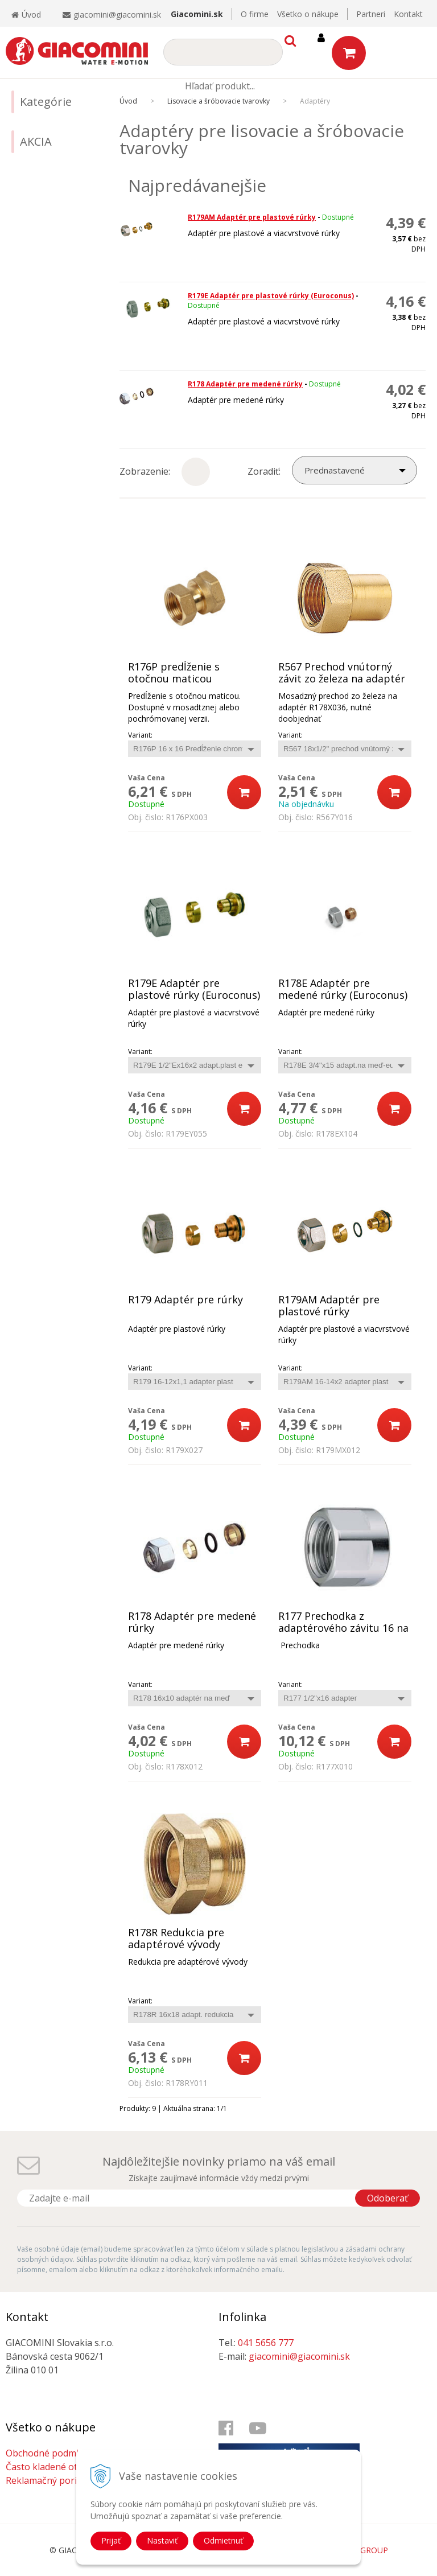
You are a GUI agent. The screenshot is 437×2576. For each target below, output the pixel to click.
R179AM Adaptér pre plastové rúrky (252, 217)
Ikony (193, 464)
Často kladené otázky (51, 2466)
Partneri (370, 14)
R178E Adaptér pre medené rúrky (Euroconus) (342, 989)
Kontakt (408, 14)
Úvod (26, 14)
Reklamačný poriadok (52, 2480)
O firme (255, 14)
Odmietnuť (223, 2540)
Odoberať (387, 2198)
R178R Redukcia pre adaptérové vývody (176, 1938)
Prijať (111, 2540)
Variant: (140, 735)
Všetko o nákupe (308, 14)
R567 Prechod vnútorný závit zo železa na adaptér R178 (341, 679)
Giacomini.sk (197, 14)
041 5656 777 (266, 2342)
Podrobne (230, 464)
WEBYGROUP (363, 2550)
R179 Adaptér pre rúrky (185, 1300)
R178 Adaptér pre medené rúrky (245, 384)
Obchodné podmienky (52, 2453)
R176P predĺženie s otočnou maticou (174, 673)
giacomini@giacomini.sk (117, 14)
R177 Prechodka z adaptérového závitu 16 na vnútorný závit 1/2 (343, 1628)
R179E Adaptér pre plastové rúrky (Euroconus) (271, 296)
